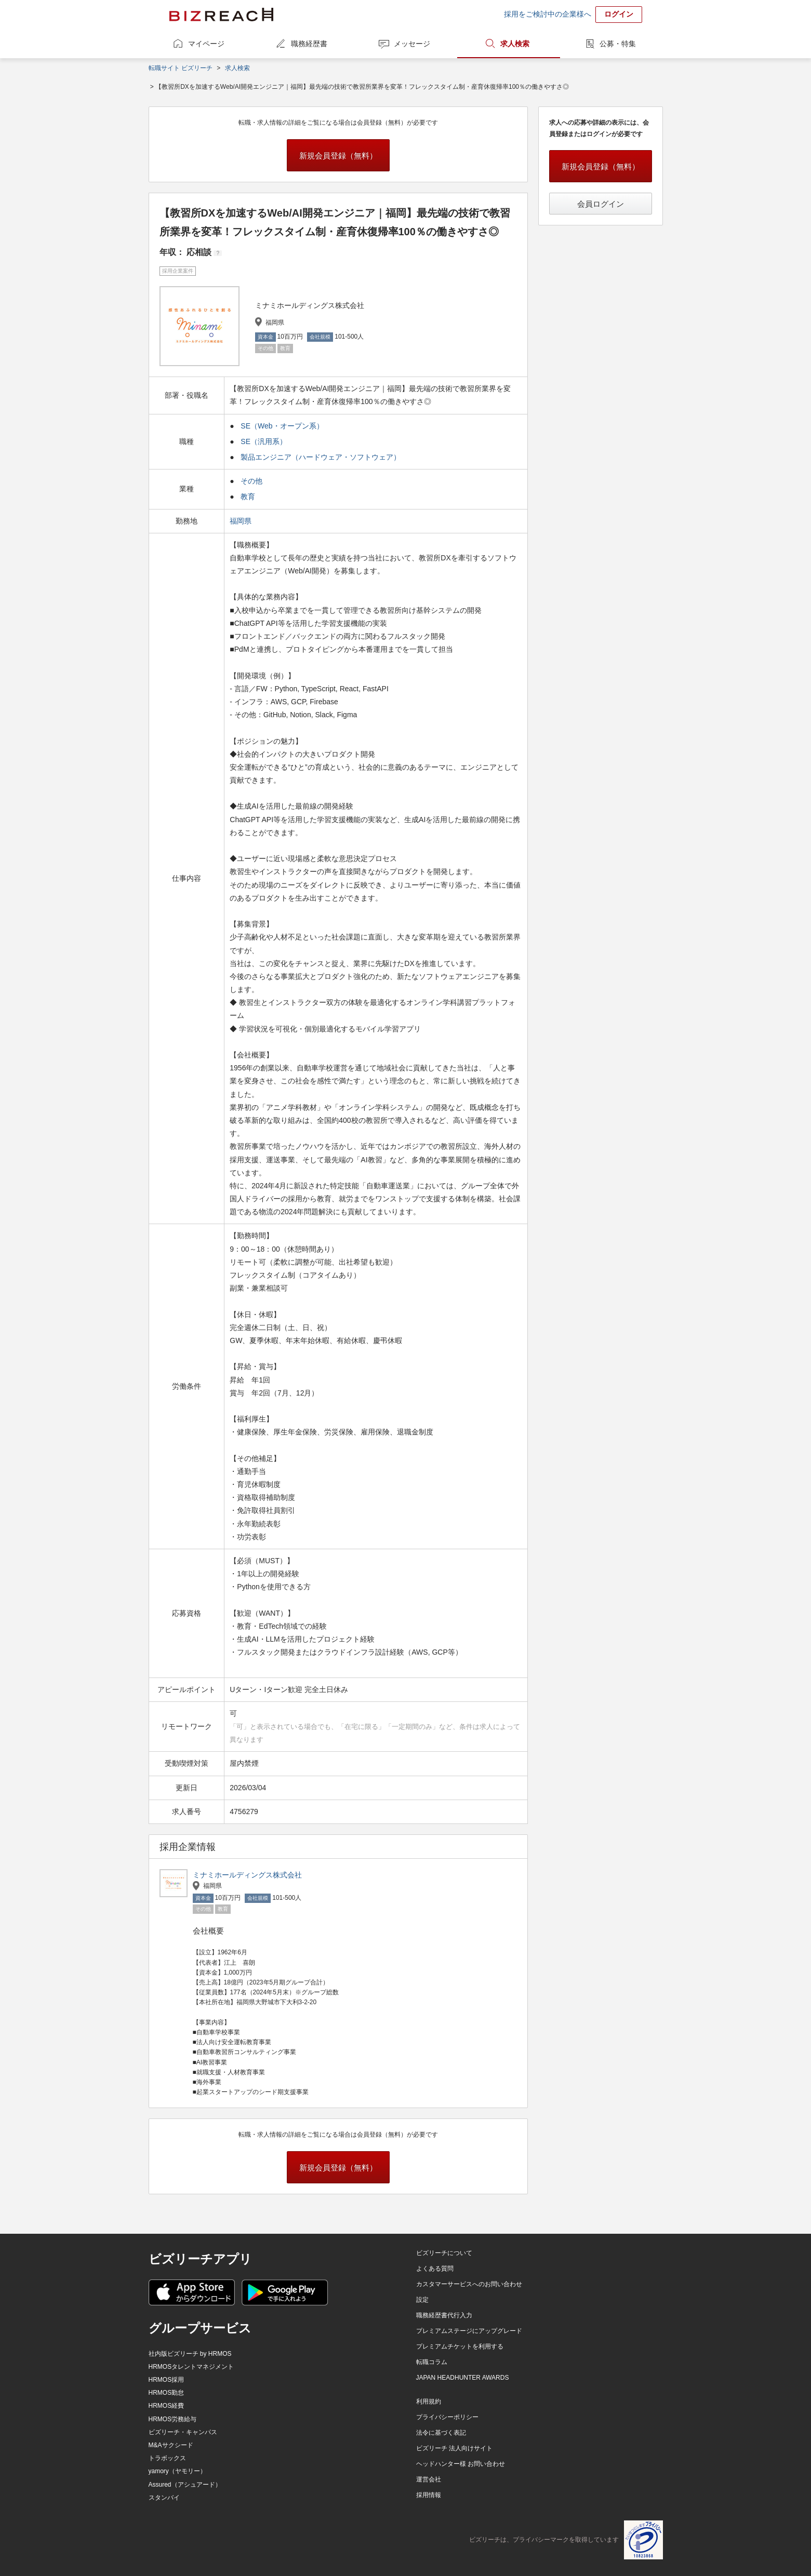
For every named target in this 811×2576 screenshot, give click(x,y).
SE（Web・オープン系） (282, 426)
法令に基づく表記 (441, 2432)
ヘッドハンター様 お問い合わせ (460, 2463)
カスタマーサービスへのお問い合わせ (469, 2284)
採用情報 (428, 2495)
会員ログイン (600, 203)
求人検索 (514, 43)
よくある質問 (435, 2268)
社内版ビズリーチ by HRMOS (190, 2353)
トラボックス (167, 2458)
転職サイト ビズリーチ (180, 68)
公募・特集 (618, 43)
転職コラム (431, 2362)
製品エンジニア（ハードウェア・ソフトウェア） (321, 457)
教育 (248, 496)
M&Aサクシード (171, 2445)
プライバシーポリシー (447, 2417)
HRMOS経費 (166, 2405)
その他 (251, 481)
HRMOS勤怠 (166, 2392)
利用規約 (428, 2401)
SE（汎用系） (264, 441)
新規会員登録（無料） (338, 155)
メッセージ (412, 43)
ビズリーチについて (444, 2253)
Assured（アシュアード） (185, 2484)
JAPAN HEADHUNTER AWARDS (462, 2377)
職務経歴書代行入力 (444, 2315)
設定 (422, 2299)
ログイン (618, 14)
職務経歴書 (309, 43)
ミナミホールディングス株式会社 (247, 1875)
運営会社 (428, 2479)
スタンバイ (164, 2497)
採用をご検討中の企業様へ (547, 14)
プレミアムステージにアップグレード (469, 2330)
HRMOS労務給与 (173, 2419)
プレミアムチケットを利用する (459, 2346)
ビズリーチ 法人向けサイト (454, 2448)
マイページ (206, 43)
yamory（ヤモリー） (177, 2471)
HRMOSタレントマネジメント (191, 2366)
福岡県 (242, 521)
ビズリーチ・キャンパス (183, 2432)
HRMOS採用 (166, 2379)
